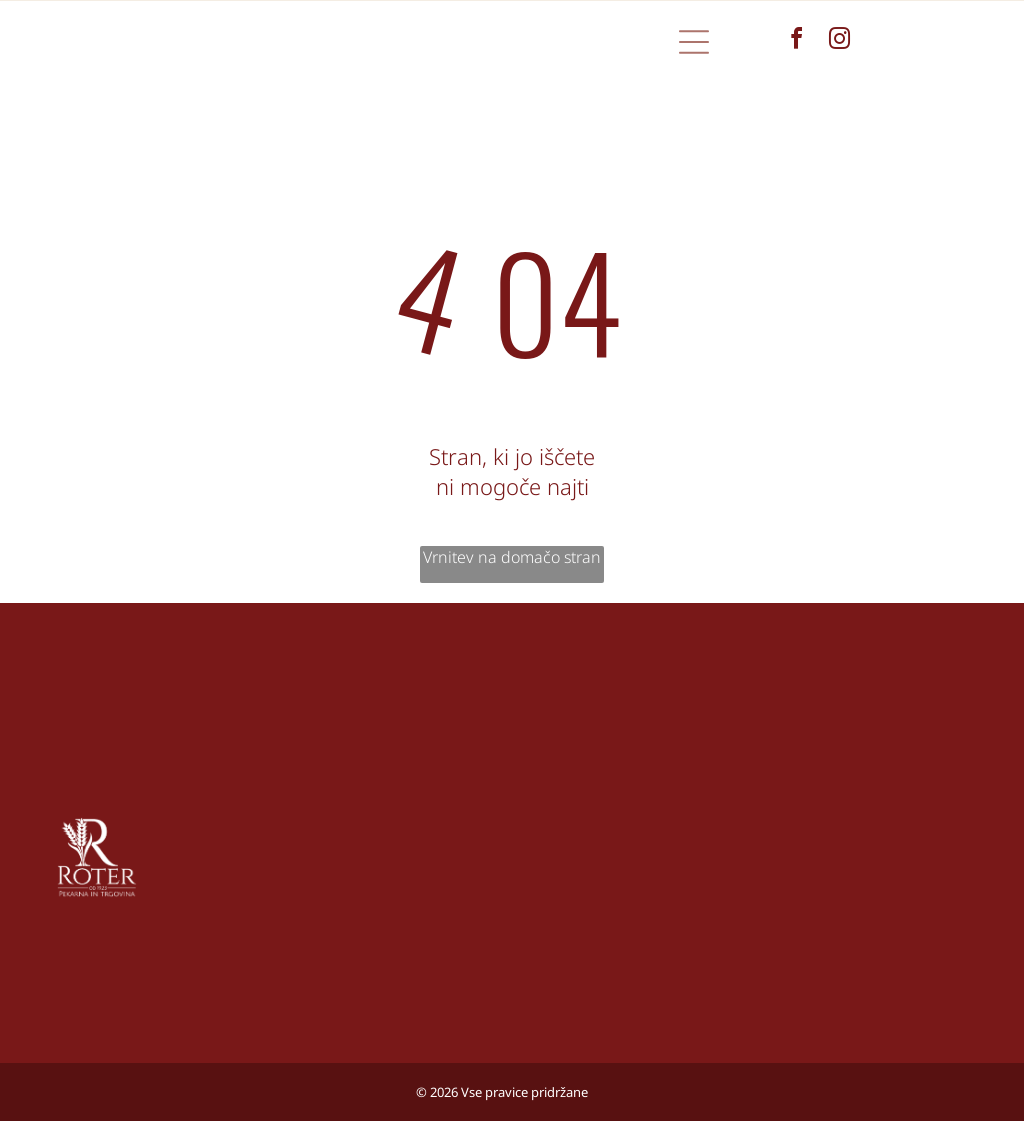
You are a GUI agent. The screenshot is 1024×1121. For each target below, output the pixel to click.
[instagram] (840, 41)
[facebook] (797, 41)
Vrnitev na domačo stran (512, 557)
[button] (694, 42)
